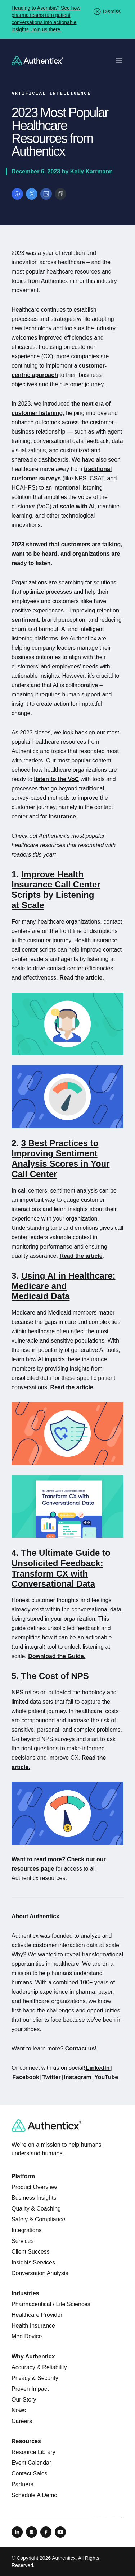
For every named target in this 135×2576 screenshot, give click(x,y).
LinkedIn (98, 2068)
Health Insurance (33, 2326)
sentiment (25, 620)
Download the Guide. (56, 1656)
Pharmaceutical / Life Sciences (51, 2304)
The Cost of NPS (55, 1676)
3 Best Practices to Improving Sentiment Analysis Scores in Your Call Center (61, 1158)
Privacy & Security (35, 2378)
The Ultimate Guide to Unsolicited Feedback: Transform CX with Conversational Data (61, 1568)
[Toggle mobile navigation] (119, 60)
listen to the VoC (56, 779)
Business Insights (34, 2198)
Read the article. (81, 978)
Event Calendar (31, 2463)
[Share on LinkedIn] (46, 194)
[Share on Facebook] (17, 194)
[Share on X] (31, 194)
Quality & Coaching (36, 2209)
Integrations (27, 2230)
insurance (62, 816)
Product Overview (34, 2187)
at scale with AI (74, 506)
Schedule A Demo (34, 2495)
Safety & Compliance (38, 2219)
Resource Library (33, 2452)
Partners (22, 2484)
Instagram (77, 2077)
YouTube (106, 2077)
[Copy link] (60, 194)
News (19, 2410)
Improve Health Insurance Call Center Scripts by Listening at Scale (56, 889)
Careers (22, 2421)
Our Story (24, 2400)
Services (22, 2241)
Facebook (26, 2077)
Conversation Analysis (40, 2273)
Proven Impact (30, 2389)
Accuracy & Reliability (39, 2367)
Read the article (80, 1256)
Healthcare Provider (37, 2315)
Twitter (51, 2077)
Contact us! (81, 2048)
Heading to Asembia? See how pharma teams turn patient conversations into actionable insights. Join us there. (46, 18)
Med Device (27, 2336)
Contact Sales (30, 2473)
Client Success (31, 2252)
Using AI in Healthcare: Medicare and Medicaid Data (64, 1286)
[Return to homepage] (38, 60)
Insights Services (33, 2262)
